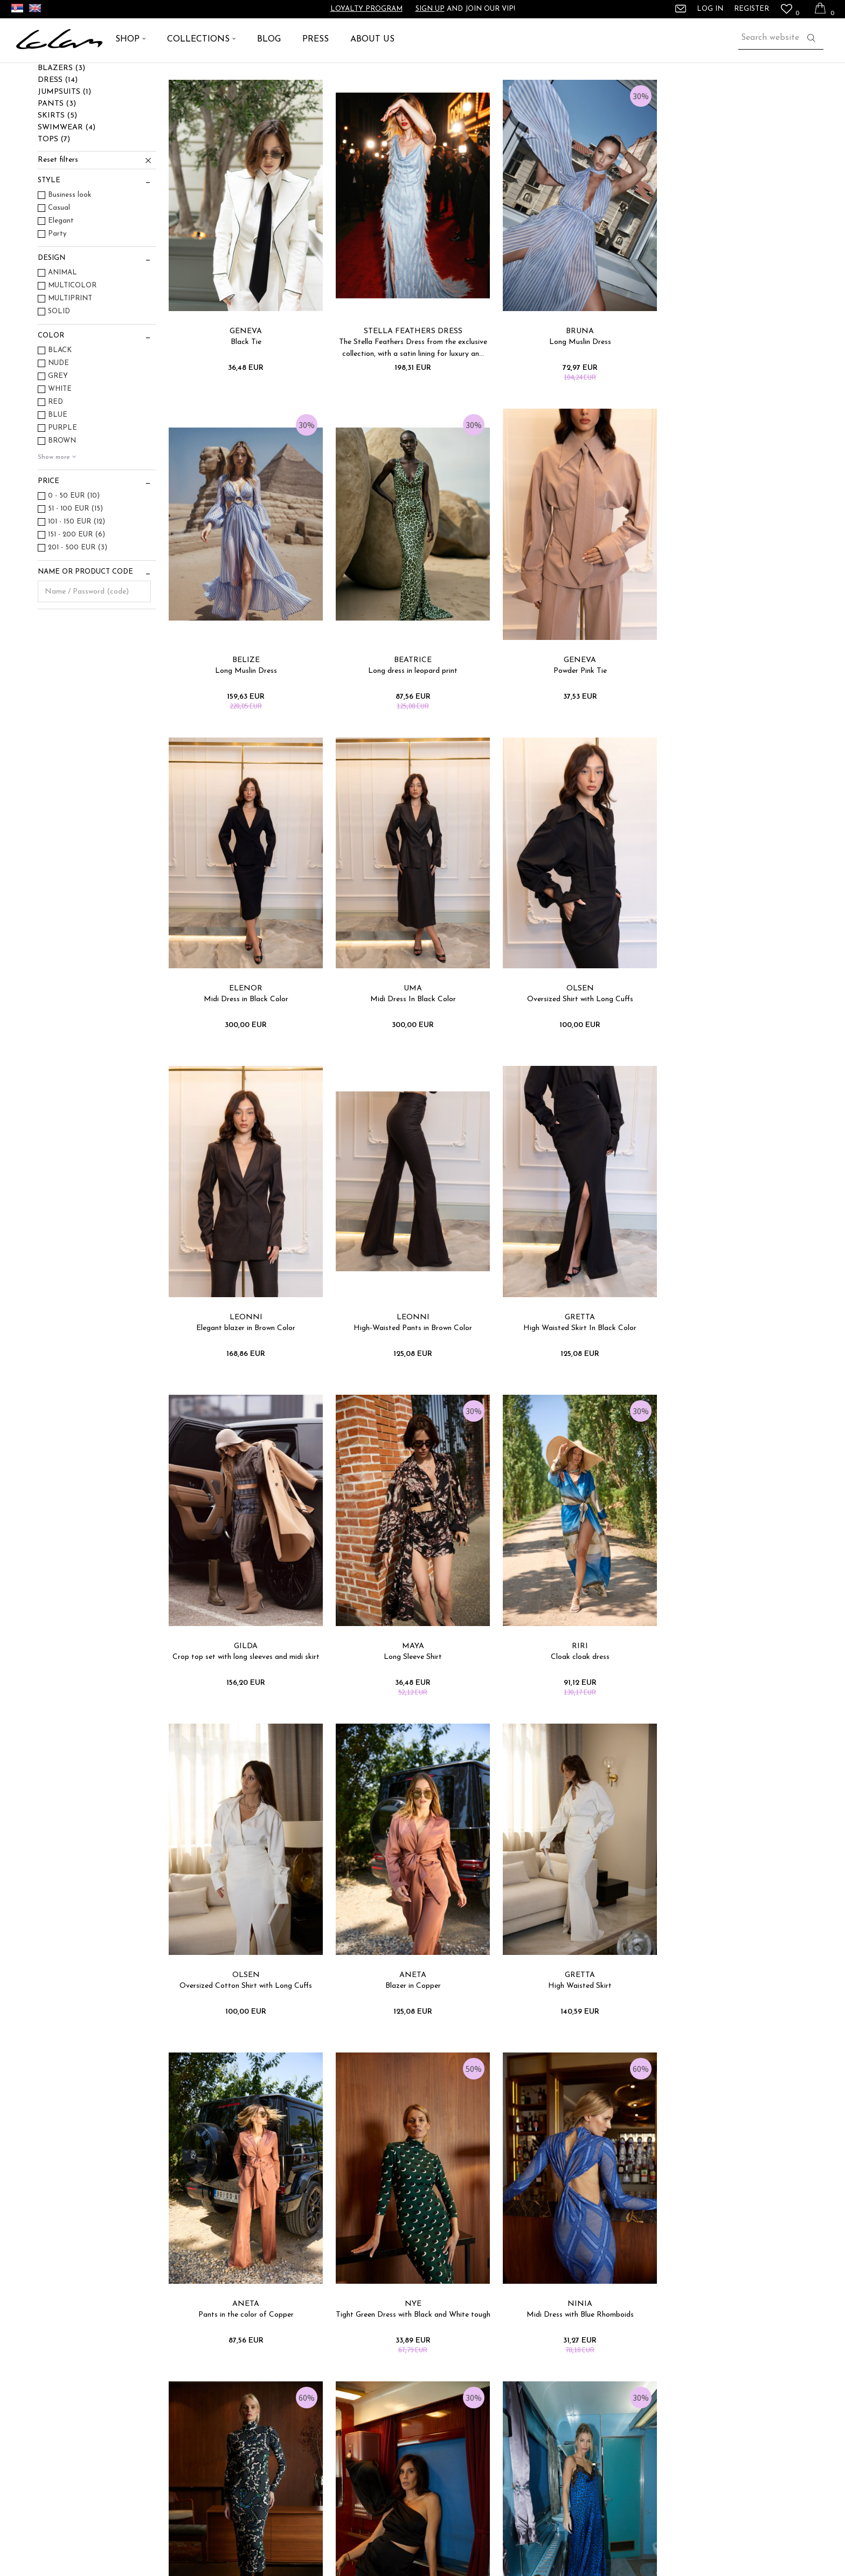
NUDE (58, 426)
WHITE (60, 452)
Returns (251, 2473)
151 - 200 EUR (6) (76, 597)
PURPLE (62, 490)
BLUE (57, 477)
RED (55, 465)
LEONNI (406, 1032)
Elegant (61, 283)
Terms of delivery (266, 2398)
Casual (59, 270)
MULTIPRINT (70, 361)
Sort (550, 96)
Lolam (26, 75)
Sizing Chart (259, 2368)
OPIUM (568, 1998)
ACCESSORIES (70, 119)
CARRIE (406, 1998)
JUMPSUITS (64, 155)
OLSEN (244, 1032)
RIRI (568, 1354)
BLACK (60, 413)
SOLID (59, 374)
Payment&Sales (264, 2413)
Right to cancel (264, 2458)
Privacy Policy (261, 2428)
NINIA (243, 1998)
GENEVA (243, 387)
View (669, 96)
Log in (541, 2199)
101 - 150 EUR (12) (76, 584)
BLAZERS (61, 131)
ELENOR (568, 710)
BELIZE (731, 387)
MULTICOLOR (72, 348)
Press (625, 2383)
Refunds (252, 2443)
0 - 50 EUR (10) (74, 558)
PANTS (57, 167)
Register (751, 8)
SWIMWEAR (66, 191)
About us (631, 2368)
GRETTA (731, 1032)
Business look (69, 257)
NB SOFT (473, 2554)
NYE (731, 1676)
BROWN (62, 503)
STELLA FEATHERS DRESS (406, 387)
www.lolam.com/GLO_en (355, 2554)
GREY (58, 439)
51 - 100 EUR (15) (75, 571)
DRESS (58, 143)
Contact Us (446, 2398)
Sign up (430, 8)
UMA (731, 710)
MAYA (406, 1354)
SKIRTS (57, 179)
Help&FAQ (446, 2368)
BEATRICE (243, 710)
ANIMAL (62, 335)
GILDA (243, 1354)
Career (628, 2398)
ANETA (243, 1676)
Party (57, 296)
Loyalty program (366, 8)
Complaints (257, 2383)
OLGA (732, 1998)
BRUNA (569, 387)
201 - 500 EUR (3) (77, 610)
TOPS (54, 202)
